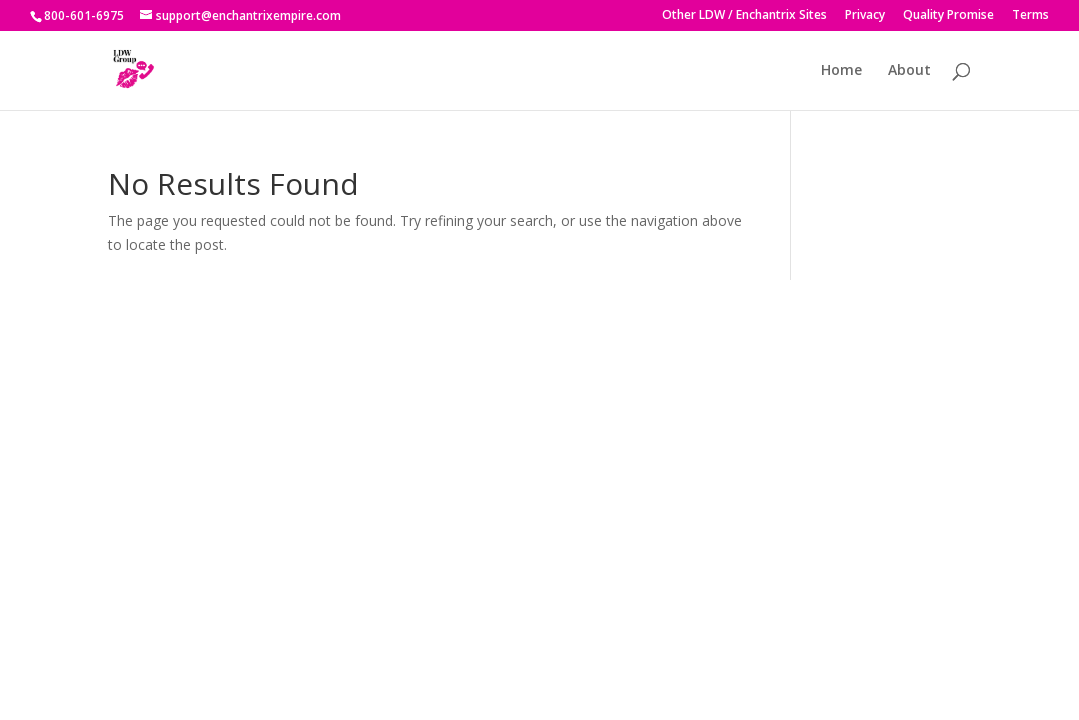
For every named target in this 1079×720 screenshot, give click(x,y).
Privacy (865, 16)
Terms (1030, 16)
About (909, 71)
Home (841, 71)
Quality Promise (948, 16)
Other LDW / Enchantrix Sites (744, 16)
